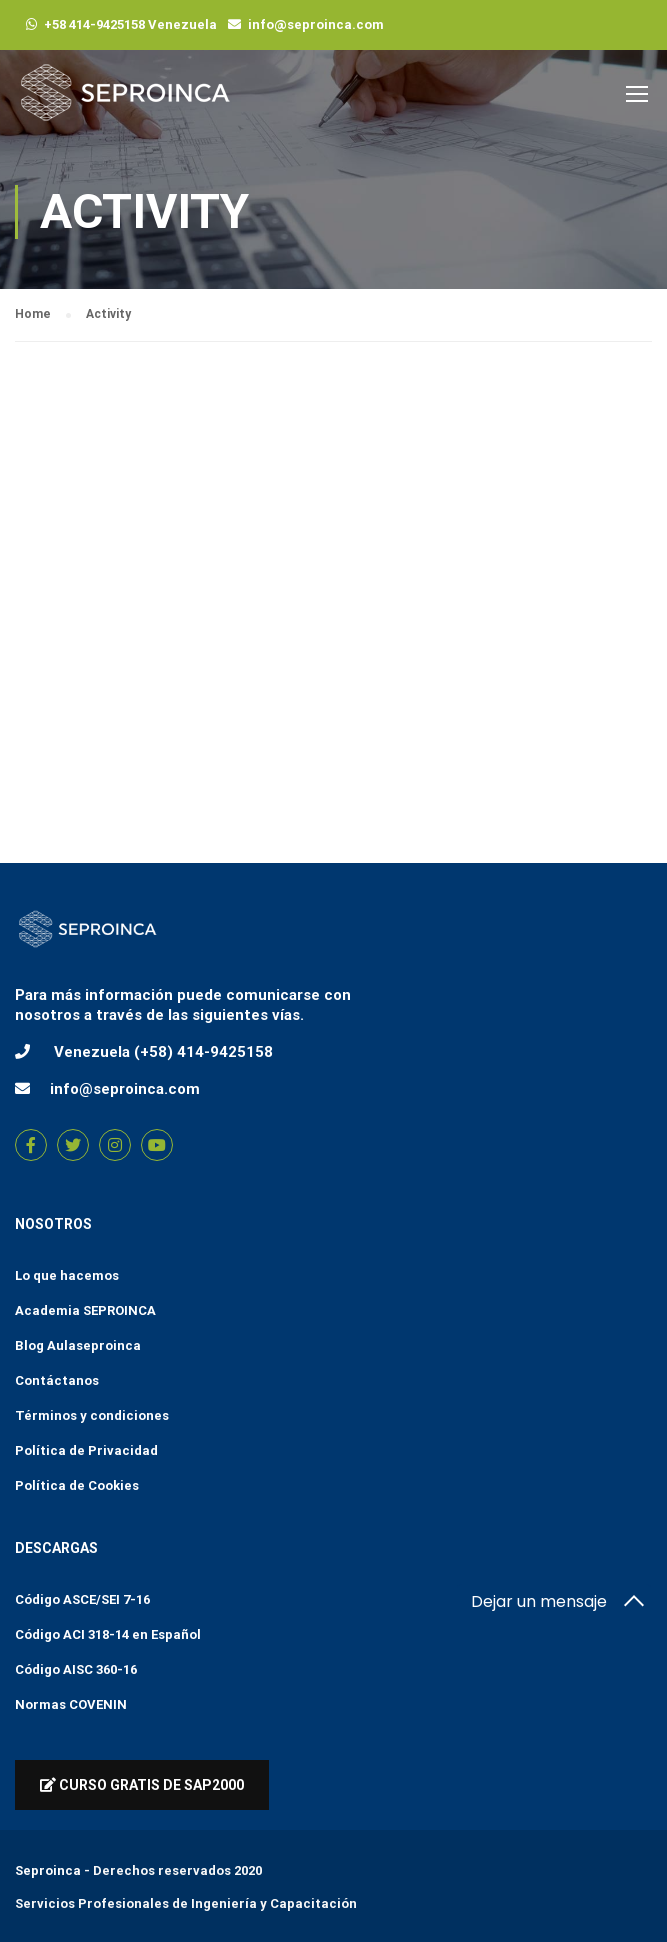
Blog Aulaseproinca (78, 1345)
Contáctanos (57, 1380)
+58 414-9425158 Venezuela (130, 24)
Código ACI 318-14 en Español (108, 1634)
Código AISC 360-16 (76, 1669)
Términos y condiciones (92, 1415)
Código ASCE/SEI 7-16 (82, 1599)
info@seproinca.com (316, 24)
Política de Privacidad (86, 1450)
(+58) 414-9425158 (203, 1052)
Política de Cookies (77, 1485)
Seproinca (48, 1870)
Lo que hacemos (67, 1275)
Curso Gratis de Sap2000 (142, 1785)
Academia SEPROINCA (85, 1310)
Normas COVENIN (71, 1704)
